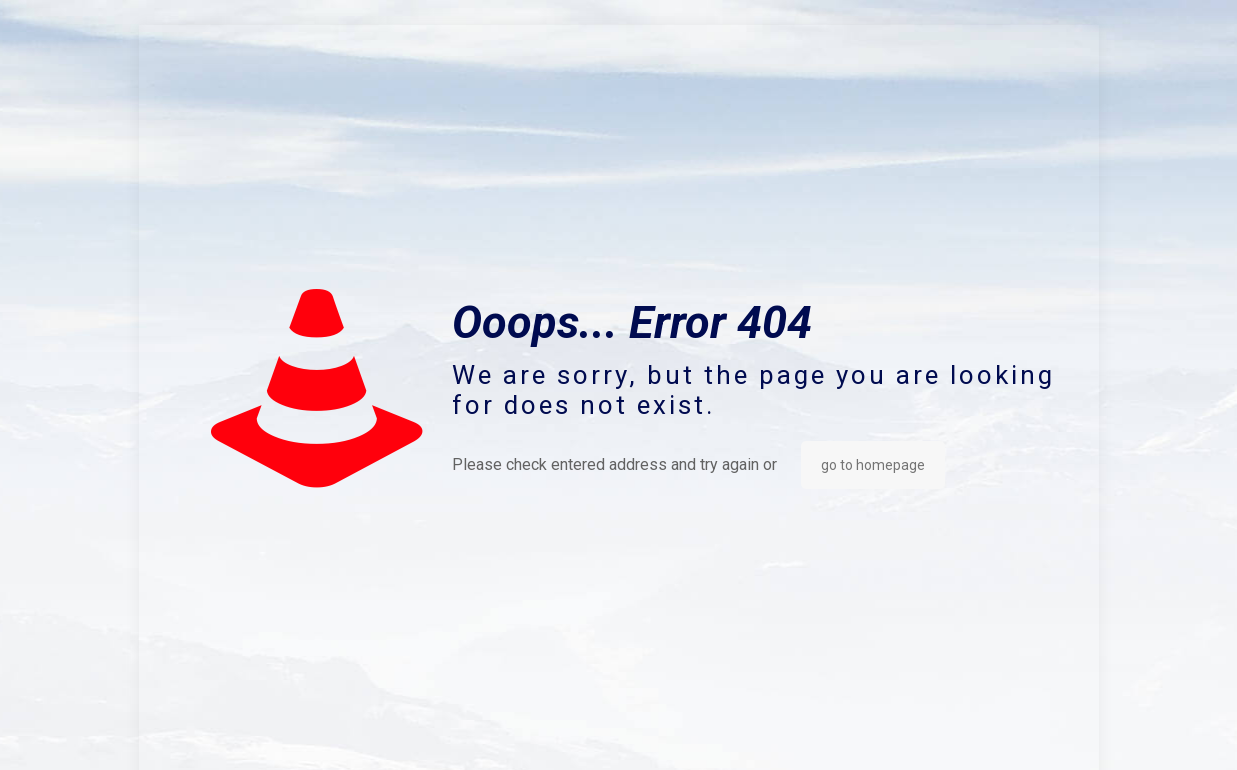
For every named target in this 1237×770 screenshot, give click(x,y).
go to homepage (873, 465)
